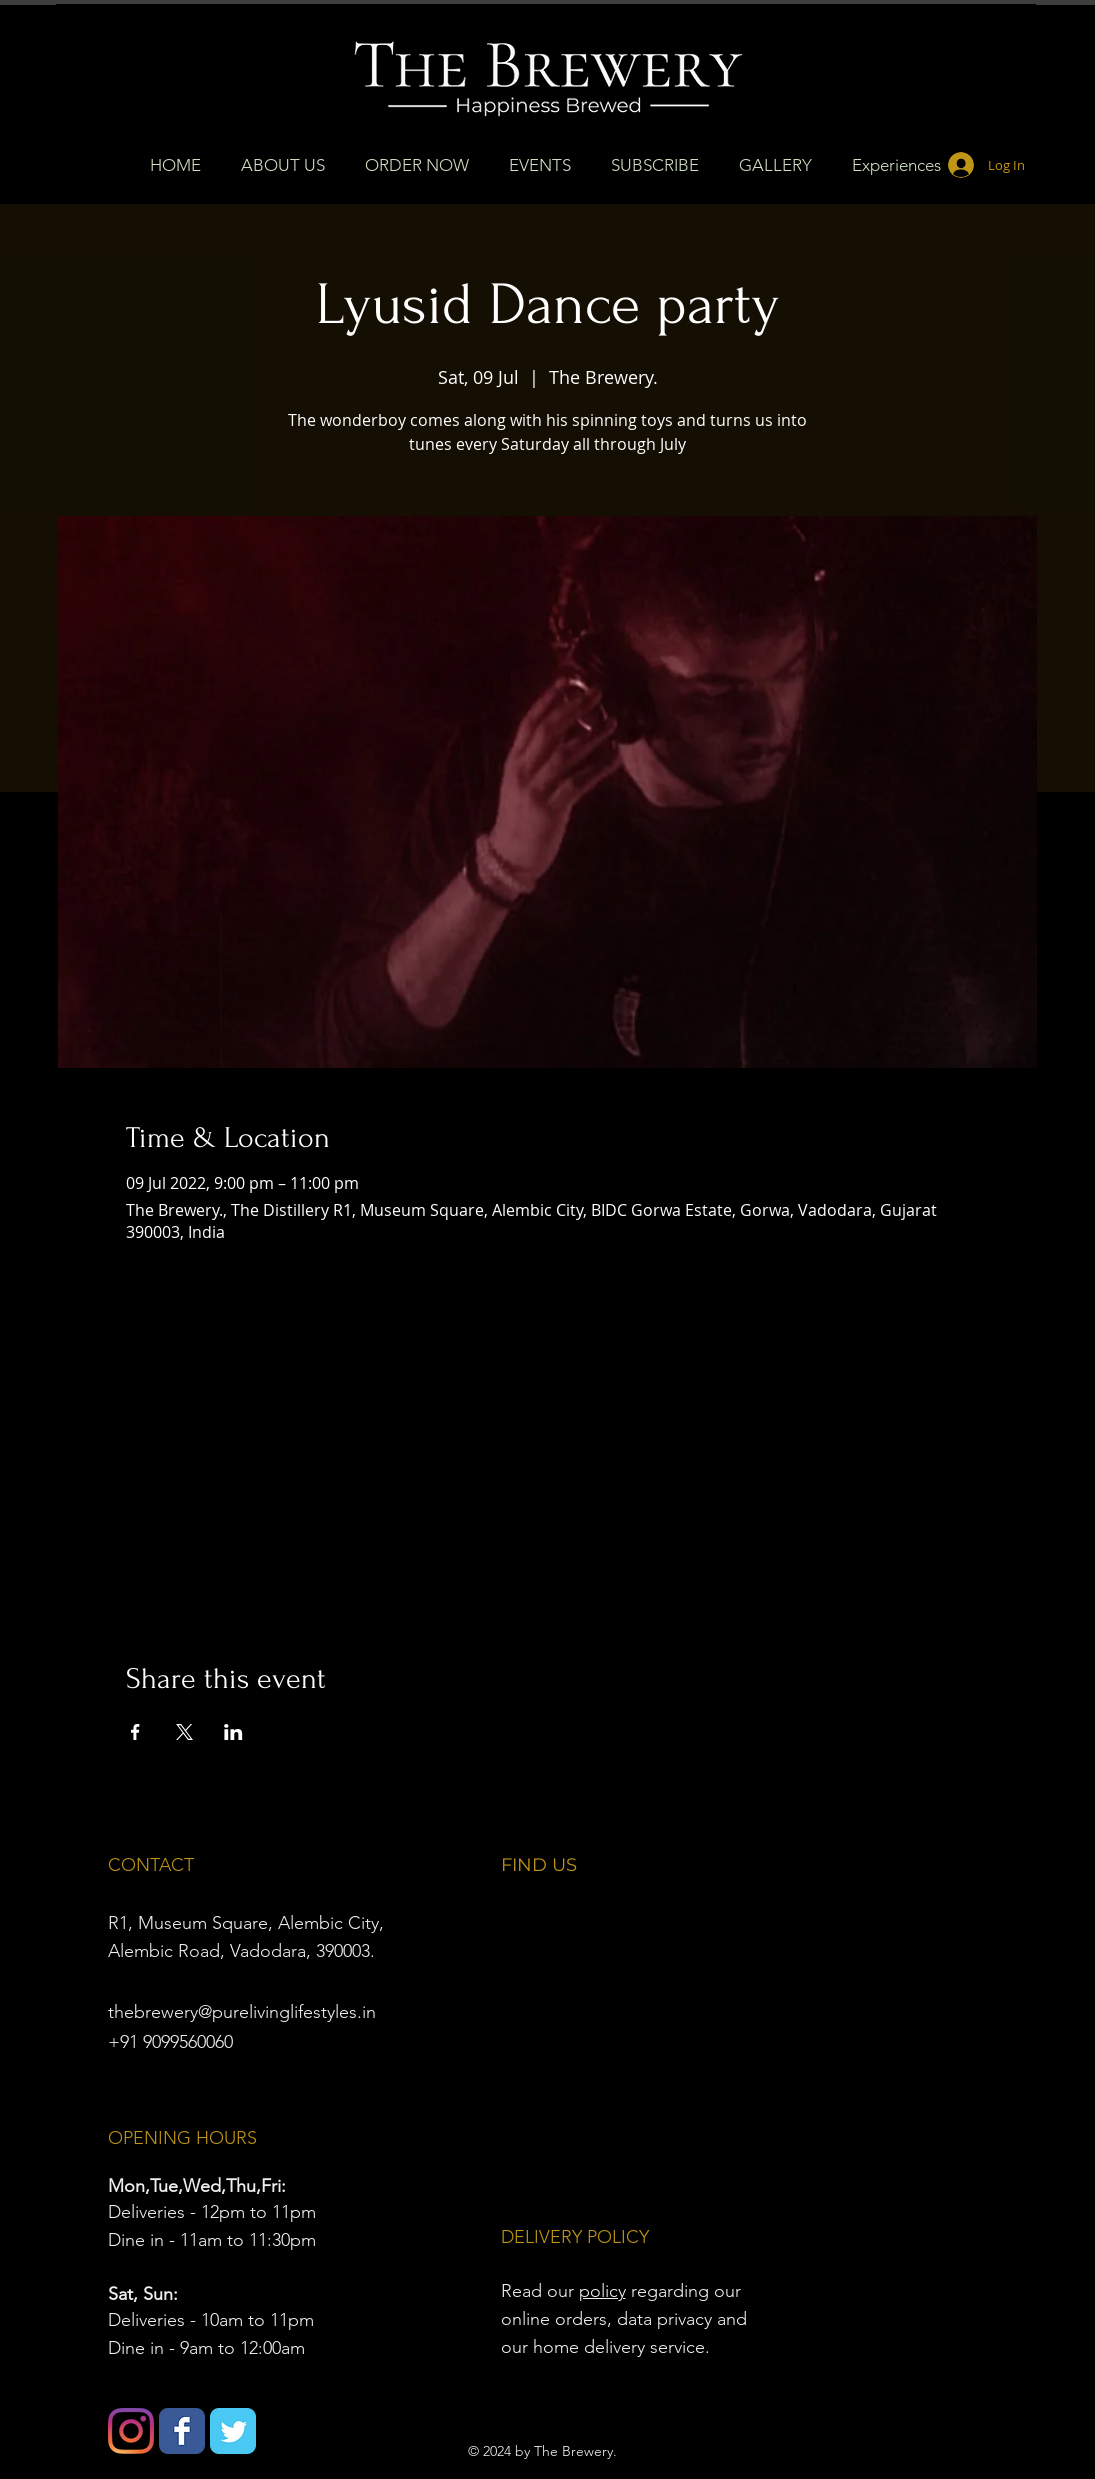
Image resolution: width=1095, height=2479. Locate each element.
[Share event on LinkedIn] (233, 1732)
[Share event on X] (184, 1732)
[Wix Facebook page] (182, 2431)
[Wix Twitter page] (233, 2431)
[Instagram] (131, 2431)
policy (602, 2291)
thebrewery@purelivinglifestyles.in (242, 2012)
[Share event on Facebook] (135, 1732)
